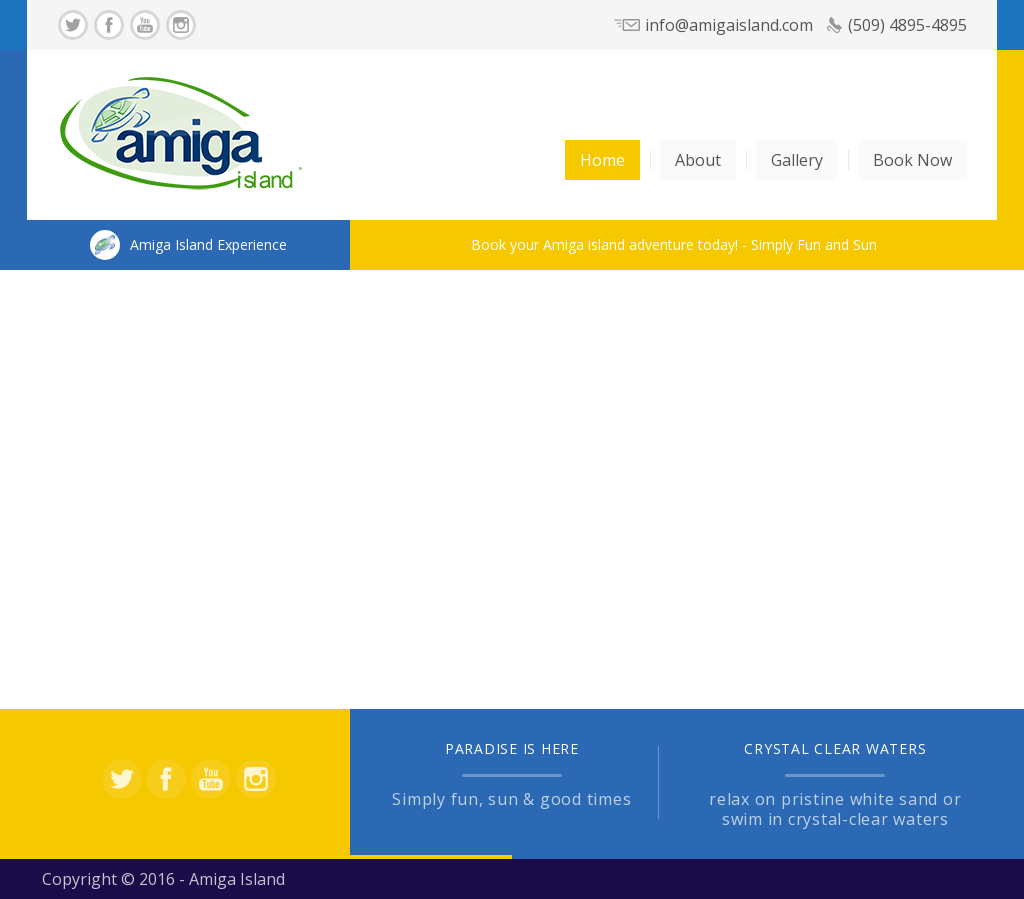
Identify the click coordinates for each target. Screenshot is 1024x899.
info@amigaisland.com (729, 25)
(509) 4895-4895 (907, 25)
